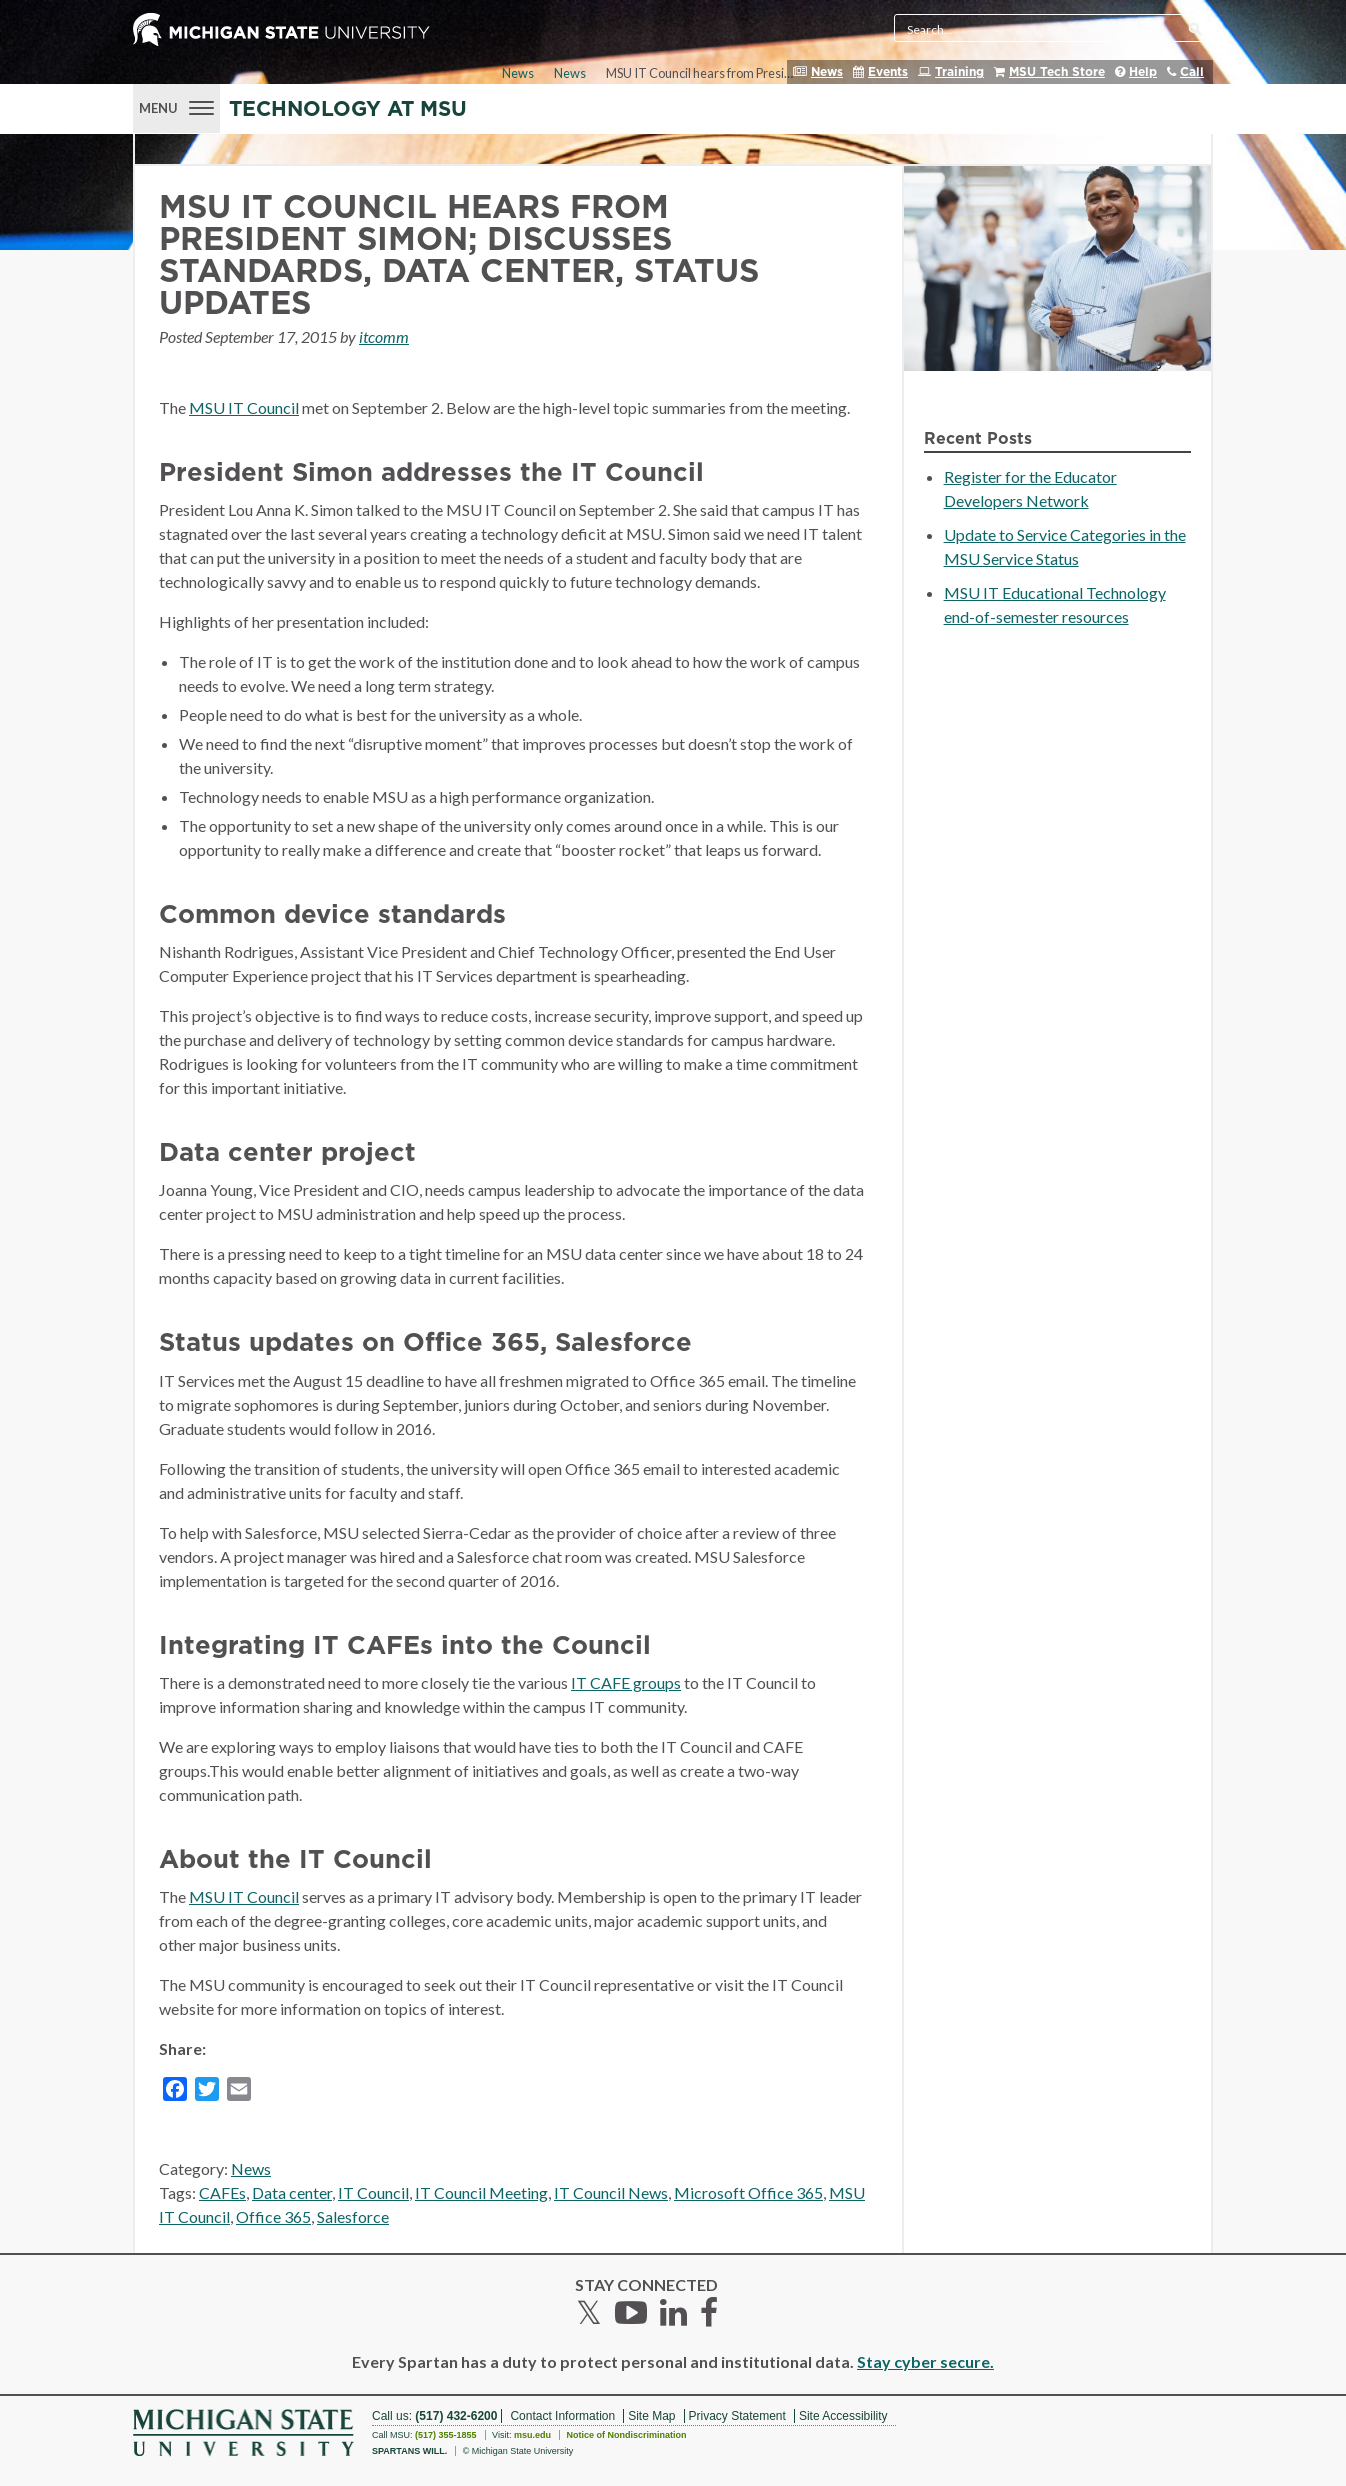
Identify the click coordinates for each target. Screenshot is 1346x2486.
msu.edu (532, 2435)
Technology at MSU (348, 109)
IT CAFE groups (626, 1682)
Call (1192, 72)
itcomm (384, 336)
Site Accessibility (843, 2416)
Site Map (651, 2416)
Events (888, 72)
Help (1143, 72)
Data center (292, 2192)
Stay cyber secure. (925, 2361)
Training (959, 72)
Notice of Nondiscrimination (626, 2435)
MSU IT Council (244, 407)
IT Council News (611, 2192)
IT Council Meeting (481, 2192)
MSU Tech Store (1057, 72)
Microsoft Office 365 (748, 2192)
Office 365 (273, 2216)
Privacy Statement (737, 2416)
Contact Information (562, 2416)
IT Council (373, 2192)
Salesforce (353, 2216)
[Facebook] (175, 2092)
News (827, 72)
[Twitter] (207, 2092)
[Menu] (176, 106)
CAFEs (222, 2192)
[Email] (239, 2092)
